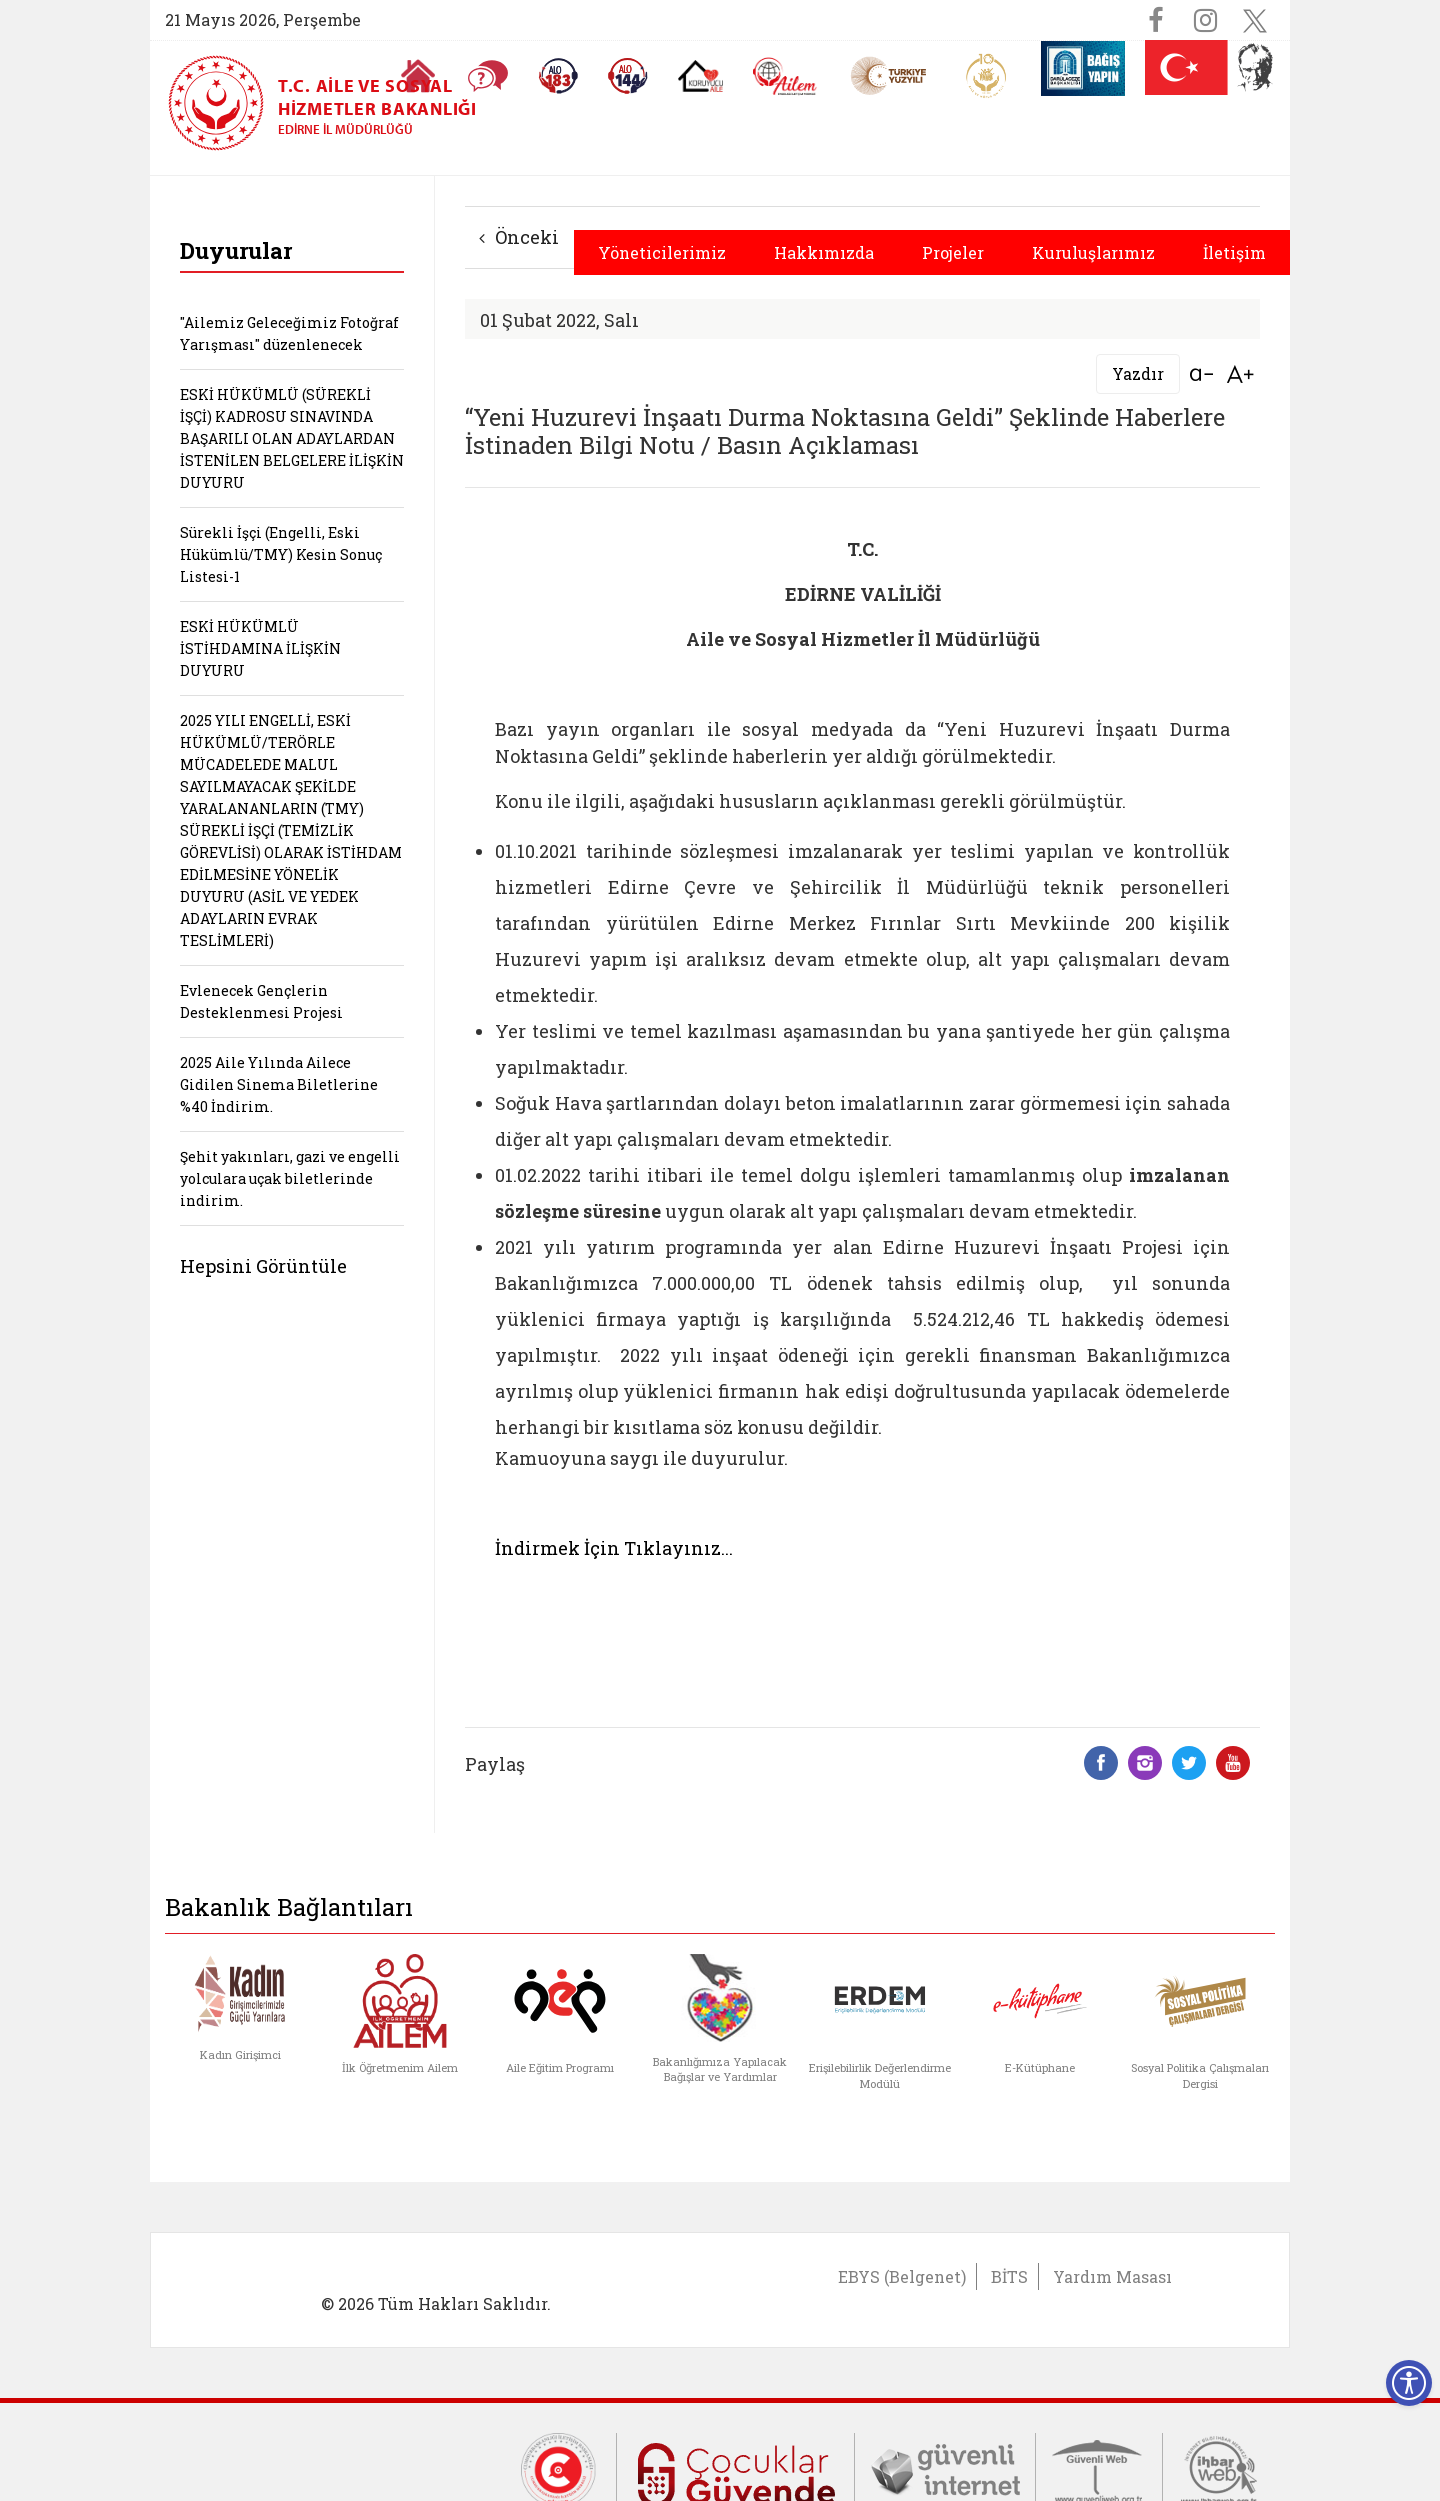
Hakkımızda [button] (824, 252)
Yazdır (1138, 373)
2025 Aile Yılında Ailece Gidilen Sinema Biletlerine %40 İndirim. (279, 1084)
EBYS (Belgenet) (902, 2276)
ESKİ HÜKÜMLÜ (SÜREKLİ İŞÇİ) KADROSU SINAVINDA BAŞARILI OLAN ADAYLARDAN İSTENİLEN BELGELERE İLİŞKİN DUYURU (292, 438)
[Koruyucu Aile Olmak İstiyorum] (700, 76)
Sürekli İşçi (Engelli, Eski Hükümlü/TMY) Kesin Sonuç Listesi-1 (281, 554)
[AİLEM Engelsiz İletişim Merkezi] (785, 76)
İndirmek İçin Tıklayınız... (614, 1548)
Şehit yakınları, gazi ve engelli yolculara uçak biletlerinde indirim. (290, 1178)
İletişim (1234, 252)
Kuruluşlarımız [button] (1093, 252)
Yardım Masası (1112, 2276)
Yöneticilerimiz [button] (662, 252)
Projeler (953, 252)
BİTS (1009, 2276)
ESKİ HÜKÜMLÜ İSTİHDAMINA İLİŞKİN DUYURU (260, 648)
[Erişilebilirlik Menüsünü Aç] (1409, 2383)
